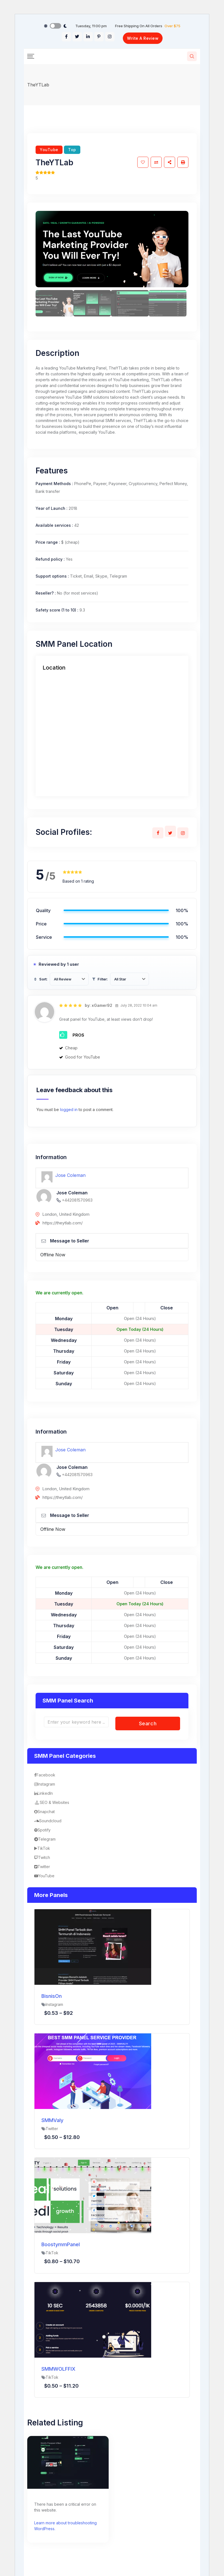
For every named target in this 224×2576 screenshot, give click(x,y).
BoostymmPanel (60, 2244)
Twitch (42, 1857)
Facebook (44, 1775)
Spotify (42, 1830)
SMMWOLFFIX (58, 2369)
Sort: (40, 979)
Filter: (99, 979)
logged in (69, 1109)
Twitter (42, 1866)
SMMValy (52, 2120)
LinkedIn (43, 1793)
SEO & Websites (51, 1802)
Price (41, 924)
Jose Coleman (70, 1175)
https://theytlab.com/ (63, 1222)
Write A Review (142, 38)
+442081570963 (77, 1200)
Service (44, 937)
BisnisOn (51, 1996)
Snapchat (44, 1811)
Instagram (44, 1784)
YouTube (49, 149)
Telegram (45, 1839)
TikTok (42, 1848)
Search (148, 1723)
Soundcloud (47, 1820)
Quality (43, 910)
